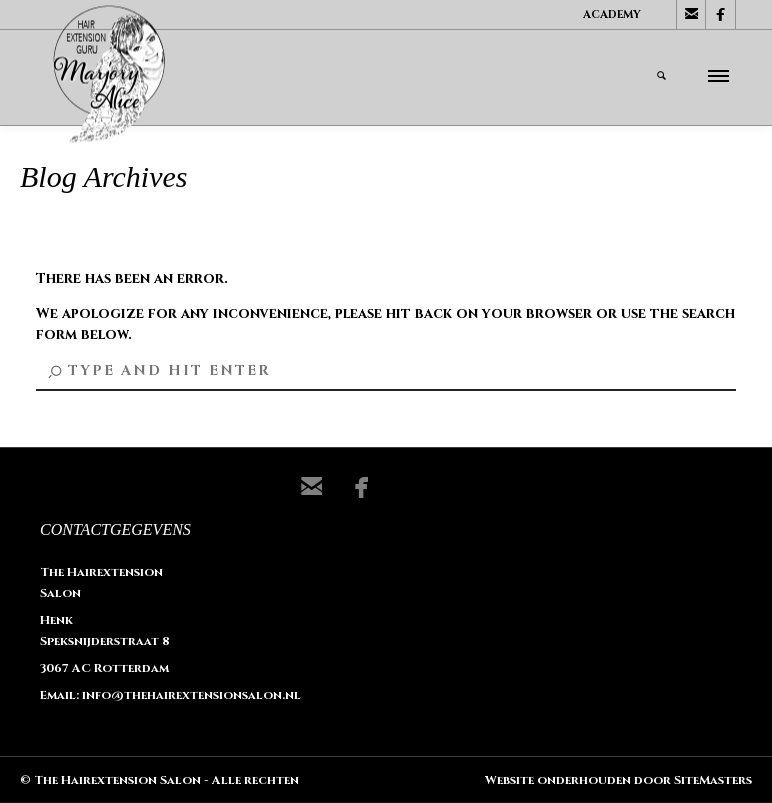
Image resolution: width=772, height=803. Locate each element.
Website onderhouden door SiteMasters (618, 780)
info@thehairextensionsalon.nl (191, 695)
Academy (612, 14)
